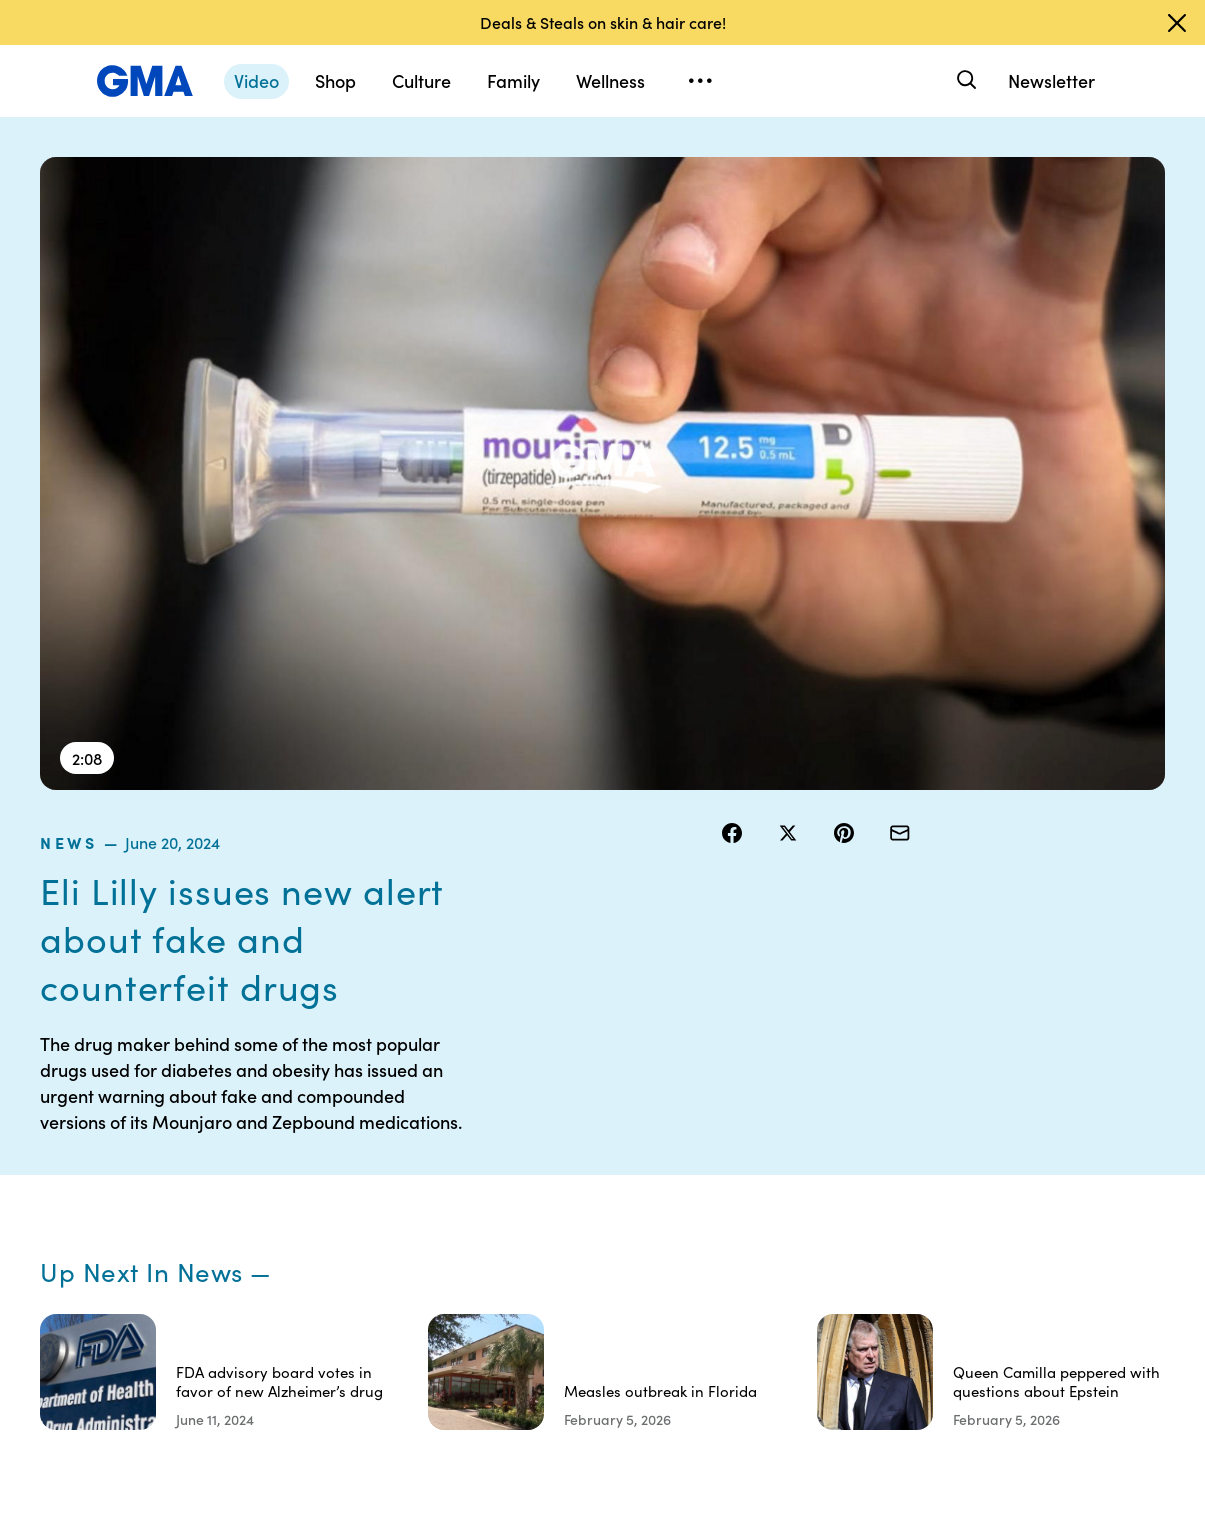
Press (740, 1282)
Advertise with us (641, 1372)
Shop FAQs (893, 1120)
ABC (873, 1192)
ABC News (892, 1156)
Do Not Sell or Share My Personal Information (629, 1255)
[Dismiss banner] (1177, 23)
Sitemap (1022, 1120)
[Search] (964, 80)
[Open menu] (700, 81)
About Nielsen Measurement (766, 1237)
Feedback (754, 1318)
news (745, 169)
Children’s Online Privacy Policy (640, 1327)
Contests (615, 1120)
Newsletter (1051, 80)
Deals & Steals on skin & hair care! (603, 22)
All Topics (888, 1264)
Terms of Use (627, 1156)
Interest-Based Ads (771, 1183)
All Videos (889, 1228)
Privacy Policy (631, 1192)
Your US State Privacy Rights (766, 1129)
